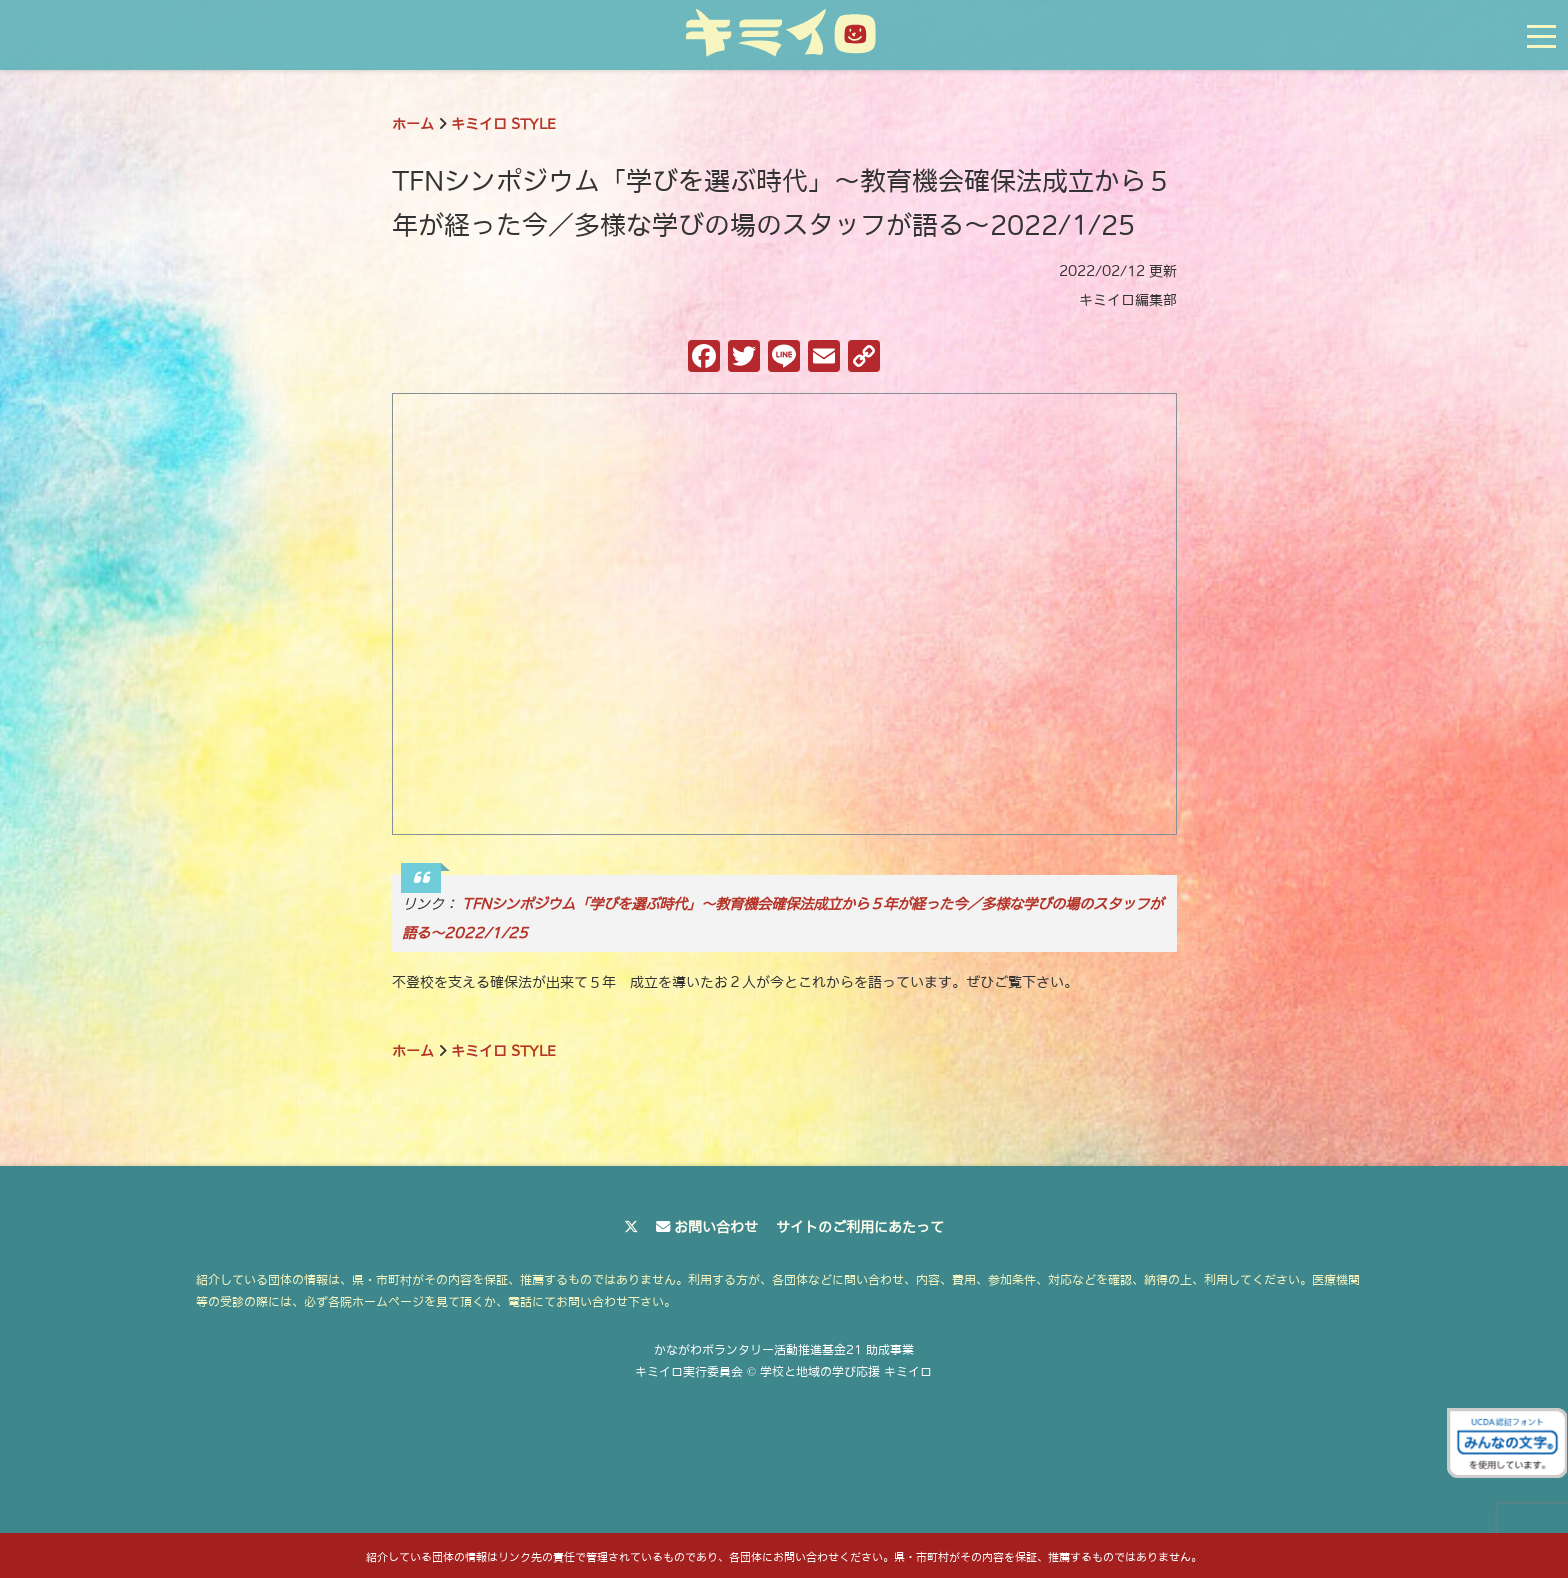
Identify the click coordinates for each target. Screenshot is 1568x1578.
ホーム (413, 124)
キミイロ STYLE (503, 124)
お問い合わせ (716, 1227)
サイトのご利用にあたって (860, 1227)
